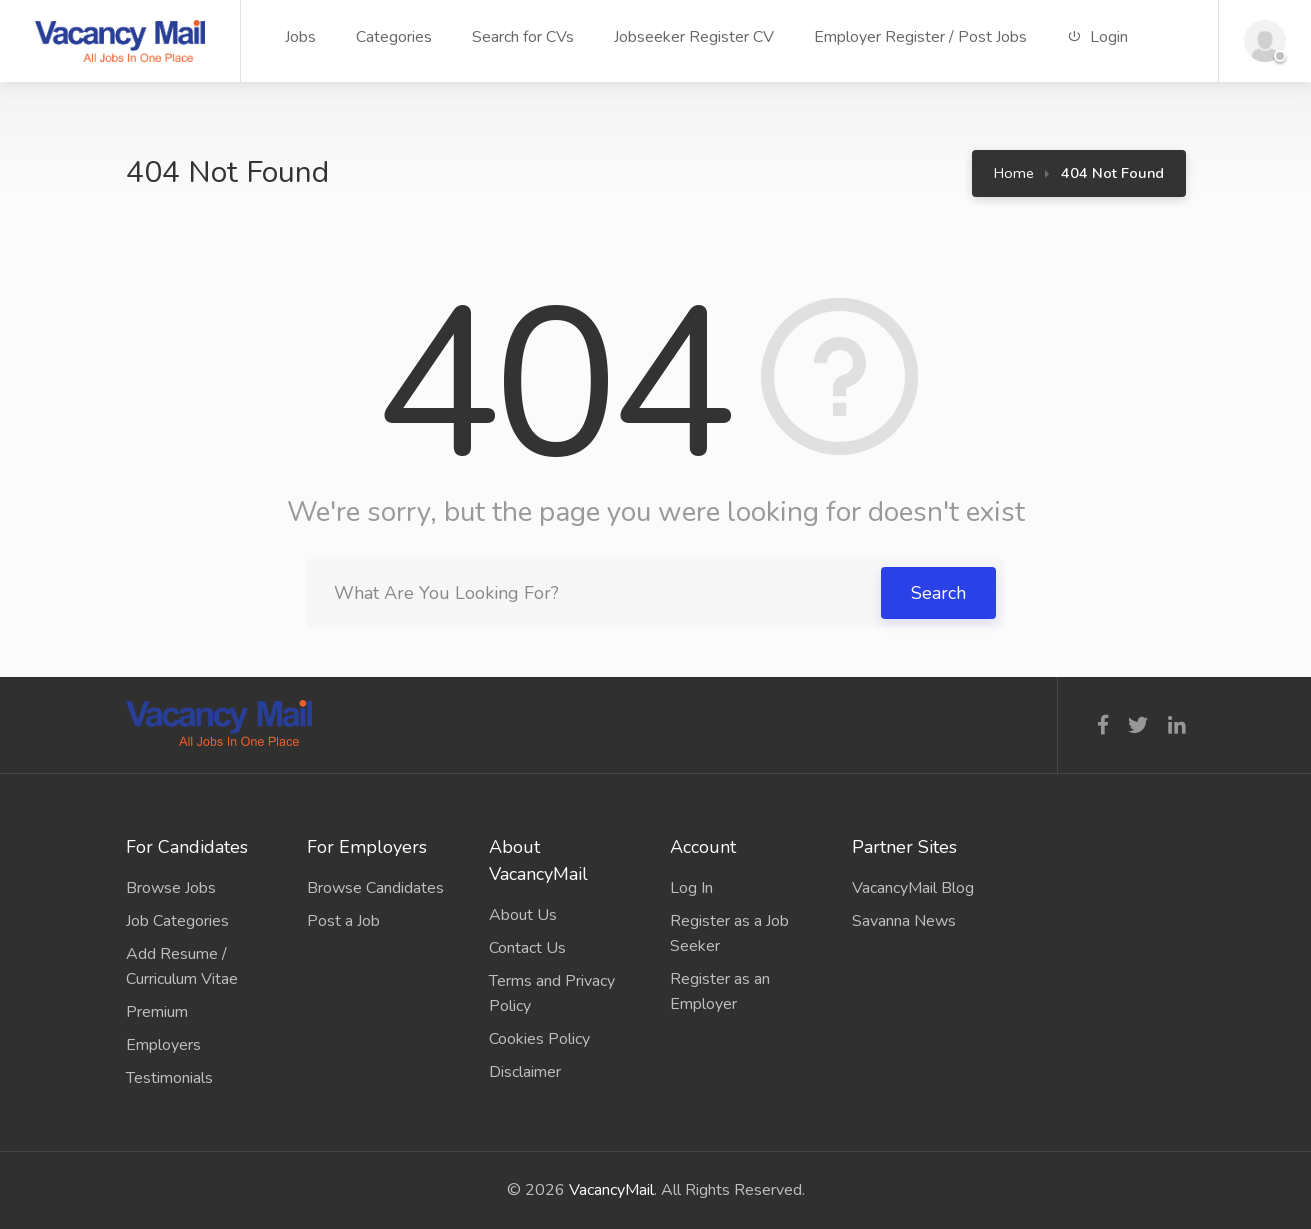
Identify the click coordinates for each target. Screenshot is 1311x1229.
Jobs (300, 37)
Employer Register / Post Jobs (920, 37)
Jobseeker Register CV (694, 37)
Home (1014, 173)
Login (1097, 37)
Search (938, 593)
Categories (394, 37)
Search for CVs (523, 37)
